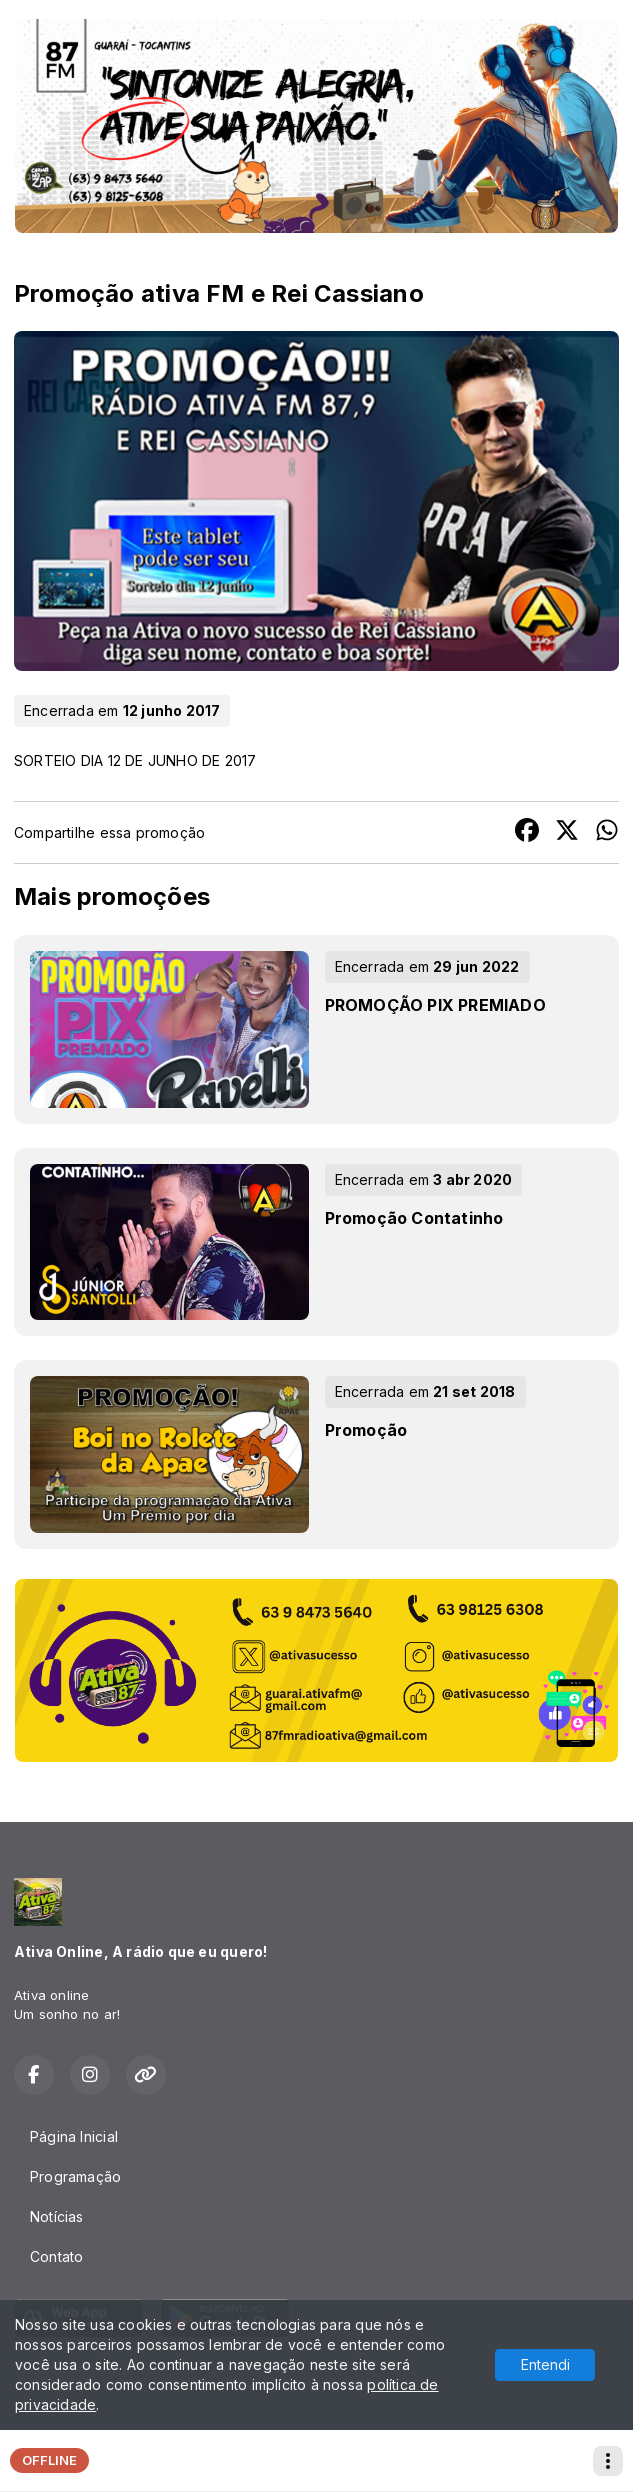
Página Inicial (74, 2136)
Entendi (545, 2364)
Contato (56, 2256)
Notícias (57, 2216)
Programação (75, 2176)
